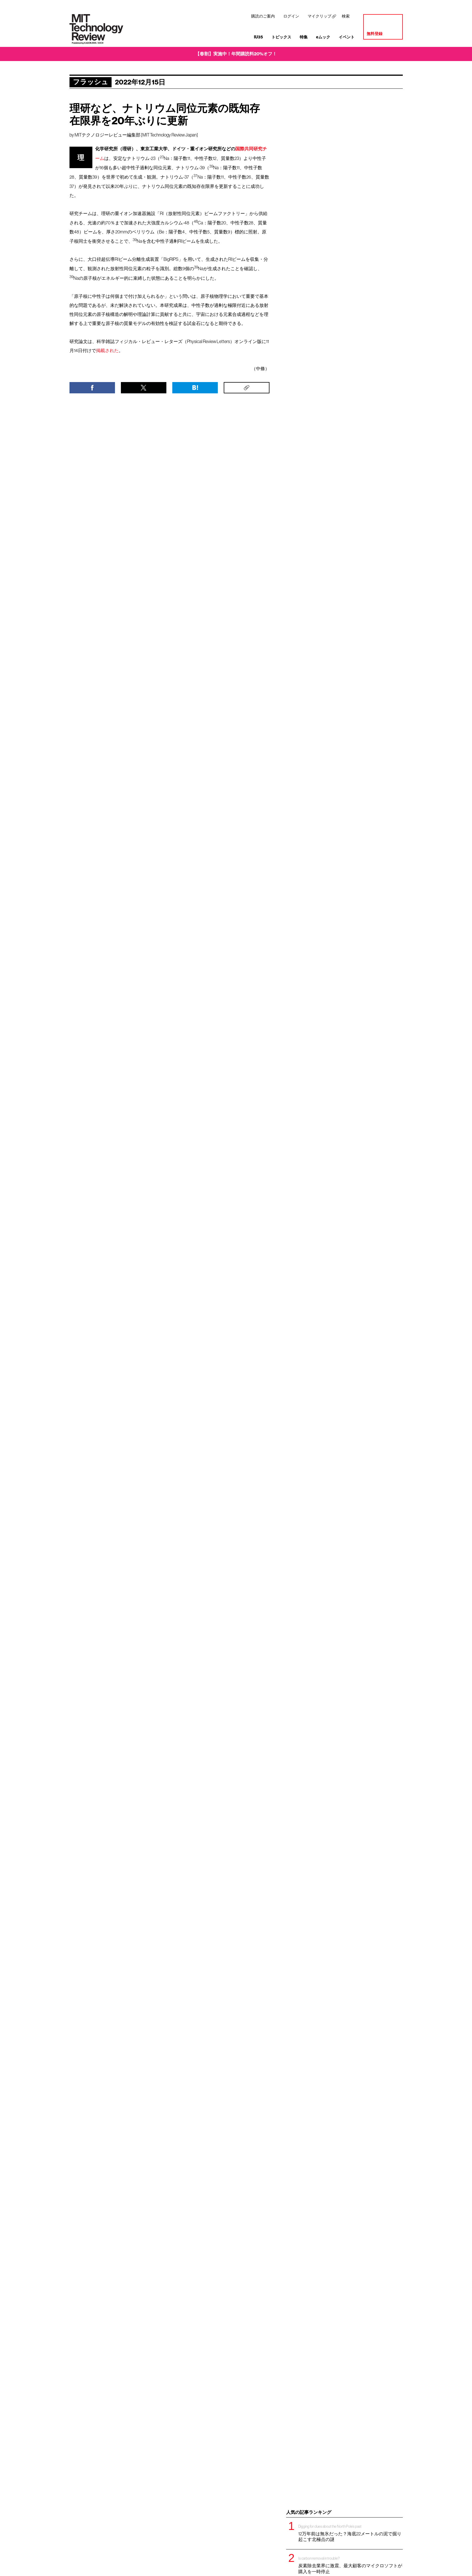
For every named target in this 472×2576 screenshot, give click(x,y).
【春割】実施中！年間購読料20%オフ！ (236, 54)
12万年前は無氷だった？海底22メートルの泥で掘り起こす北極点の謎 (350, 2533)
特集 (304, 37)
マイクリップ (319, 16)
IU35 (258, 37)
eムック (323, 37)
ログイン (291, 16)
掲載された (107, 350)
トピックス (281, 37)
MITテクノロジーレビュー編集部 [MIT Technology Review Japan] (136, 134)
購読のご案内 (263, 16)
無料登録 (374, 33)
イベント (346, 37)
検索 (346, 16)
